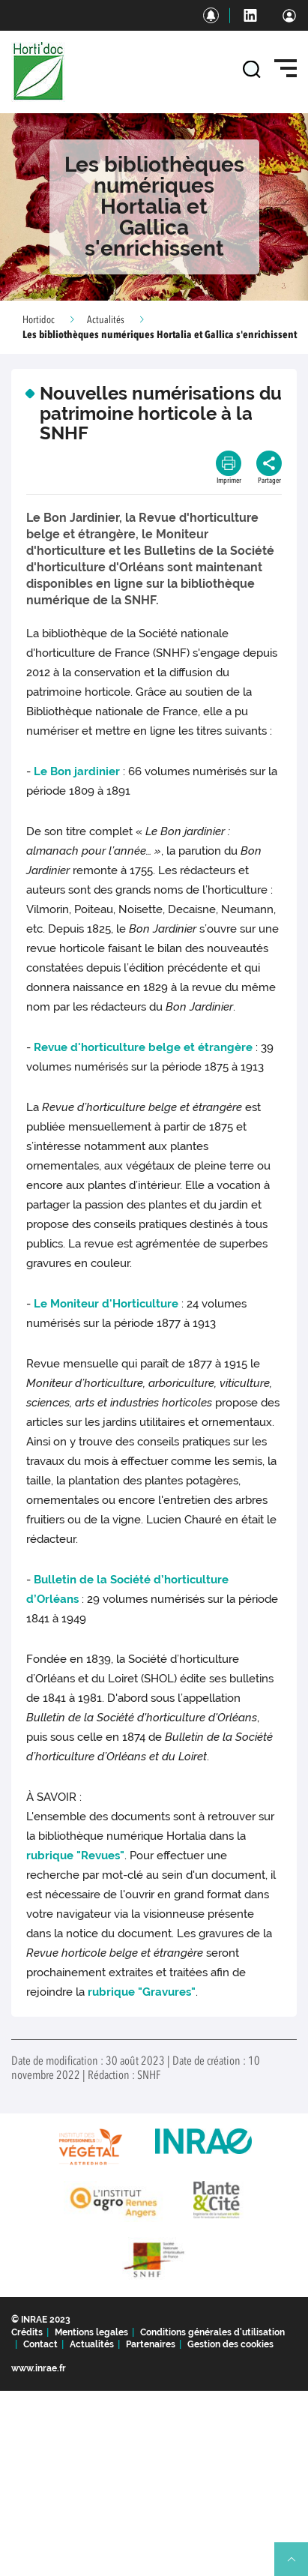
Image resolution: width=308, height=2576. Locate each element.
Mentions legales (91, 2332)
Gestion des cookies (230, 2344)
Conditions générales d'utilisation (212, 2332)
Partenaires (150, 2344)
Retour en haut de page (297, 2565)
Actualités (105, 320)
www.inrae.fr (38, 2368)
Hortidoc (38, 320)
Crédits (27, 2332)
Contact (40, 2344)
